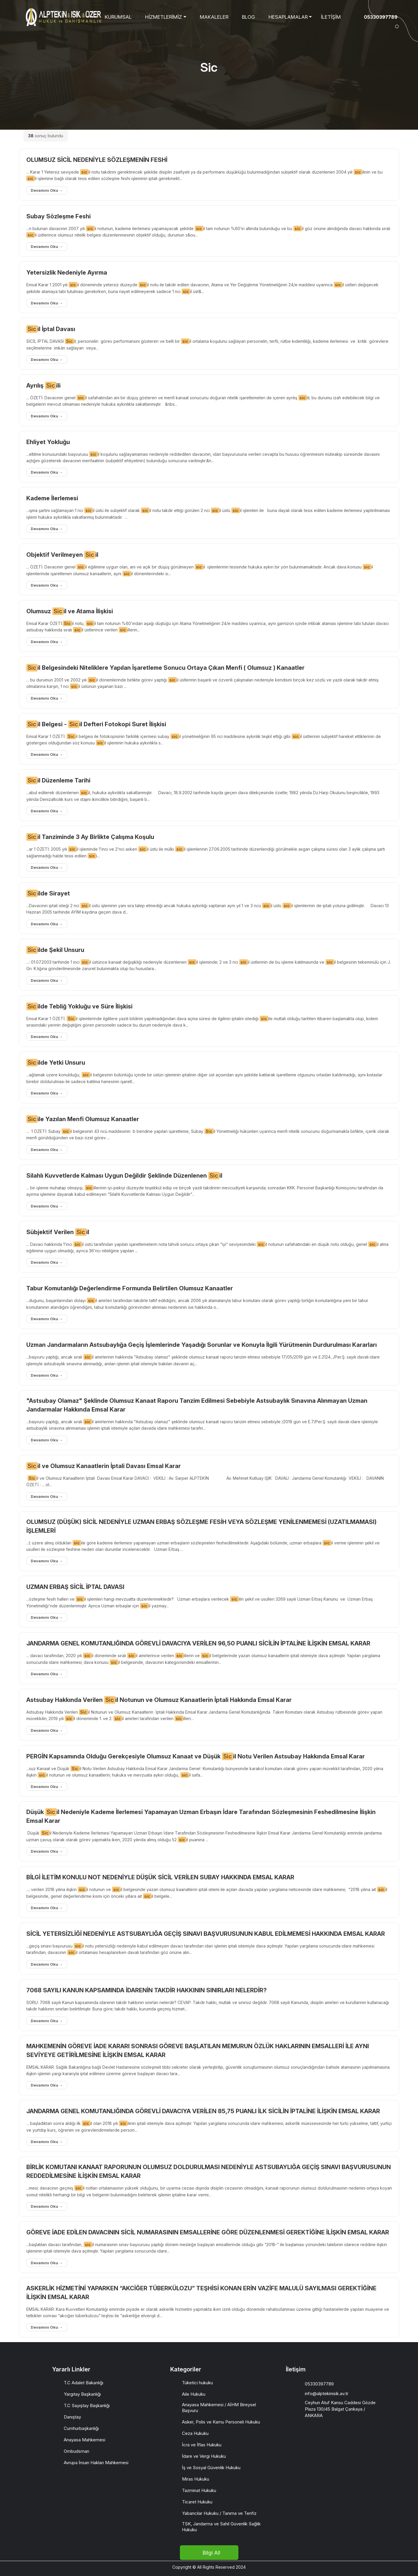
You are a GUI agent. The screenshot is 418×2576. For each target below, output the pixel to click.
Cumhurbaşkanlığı (81, 2428)
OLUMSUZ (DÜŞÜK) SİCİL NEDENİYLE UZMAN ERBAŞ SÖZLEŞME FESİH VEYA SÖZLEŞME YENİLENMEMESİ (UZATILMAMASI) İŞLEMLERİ (201, 1526)
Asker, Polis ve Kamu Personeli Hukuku (221, 2422)
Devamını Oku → (47, 190)
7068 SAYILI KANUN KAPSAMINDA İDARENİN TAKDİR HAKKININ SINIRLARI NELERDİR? (146, 1990)
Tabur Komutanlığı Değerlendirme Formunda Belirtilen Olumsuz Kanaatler (129, 1288)
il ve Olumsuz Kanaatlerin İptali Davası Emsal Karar (103, 1466)
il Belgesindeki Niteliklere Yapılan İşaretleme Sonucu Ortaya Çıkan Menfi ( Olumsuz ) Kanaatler (165, 668)
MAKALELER (214, 17)
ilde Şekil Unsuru (55, 950)
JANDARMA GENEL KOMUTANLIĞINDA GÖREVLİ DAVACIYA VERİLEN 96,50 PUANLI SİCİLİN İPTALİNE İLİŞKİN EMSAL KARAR (198, 1643)
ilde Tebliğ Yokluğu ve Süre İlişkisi (79, 1006)
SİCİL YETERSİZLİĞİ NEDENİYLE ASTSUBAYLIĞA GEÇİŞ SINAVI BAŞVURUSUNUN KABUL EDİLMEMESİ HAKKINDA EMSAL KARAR (205, 1933)
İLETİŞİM (331, 17)
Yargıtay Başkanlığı (82, 2394)
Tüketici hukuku (197, 2382)
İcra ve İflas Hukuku (201, 2444)
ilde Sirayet (48, 893)
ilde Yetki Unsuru (55, 1062)
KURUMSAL (118, 17)
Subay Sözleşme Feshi (58, 216)
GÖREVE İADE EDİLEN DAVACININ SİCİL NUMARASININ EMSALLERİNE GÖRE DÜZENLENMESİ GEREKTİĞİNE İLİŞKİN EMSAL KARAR (207, 2232)
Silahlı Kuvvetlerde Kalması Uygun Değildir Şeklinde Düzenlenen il (124, 1175)
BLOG (248, 17)
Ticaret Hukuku (197, 2502)
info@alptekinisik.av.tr (326, 2393)
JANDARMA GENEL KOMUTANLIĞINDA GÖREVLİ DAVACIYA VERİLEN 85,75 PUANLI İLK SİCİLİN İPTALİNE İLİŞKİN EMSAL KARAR (203, 2111)
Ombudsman (76, 2451)
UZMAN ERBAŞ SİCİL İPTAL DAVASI (75, 1586)
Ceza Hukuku (195, 2433)
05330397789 (381, 17)
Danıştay (72, 2417)
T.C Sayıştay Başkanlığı (87, 2405)
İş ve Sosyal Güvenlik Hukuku (211, 2467)
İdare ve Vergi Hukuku (204, 2456)
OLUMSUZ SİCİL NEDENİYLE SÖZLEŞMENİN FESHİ (96, 159)
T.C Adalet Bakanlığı (83, 2382)
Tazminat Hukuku (199, 2490)
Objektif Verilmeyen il (62, 555)
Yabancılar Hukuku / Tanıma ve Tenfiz (219, 2513)
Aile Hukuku (193, 2394)
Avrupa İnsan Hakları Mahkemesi (96, 2462)
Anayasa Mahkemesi (84, 2440)
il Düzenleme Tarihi (58, 780)
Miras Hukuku (195, 2479)
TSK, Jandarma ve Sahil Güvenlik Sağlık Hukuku (221, 2526)
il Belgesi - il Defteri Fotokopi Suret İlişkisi (96, 724)
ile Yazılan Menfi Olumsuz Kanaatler (82, 1119)
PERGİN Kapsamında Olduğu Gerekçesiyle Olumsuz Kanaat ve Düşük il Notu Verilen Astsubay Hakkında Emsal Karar (195, 1756)
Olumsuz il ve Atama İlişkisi (69, 611)
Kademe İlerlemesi (52, 498)
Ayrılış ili (43, 385)
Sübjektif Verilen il (57, 1232)
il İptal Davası (50, 329)
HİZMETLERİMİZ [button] (163, 17)
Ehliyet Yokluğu (48, 442)
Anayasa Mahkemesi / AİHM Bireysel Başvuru (219, 2407)
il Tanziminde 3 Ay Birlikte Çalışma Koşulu (90, 837)
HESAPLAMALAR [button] (288, 17)
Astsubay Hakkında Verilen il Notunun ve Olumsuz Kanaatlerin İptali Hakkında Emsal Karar (159, 1700)
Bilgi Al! (211, 2553)
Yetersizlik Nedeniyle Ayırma (66, 272)
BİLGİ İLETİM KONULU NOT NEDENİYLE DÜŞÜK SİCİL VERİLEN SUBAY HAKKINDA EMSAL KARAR (160, 1877)
